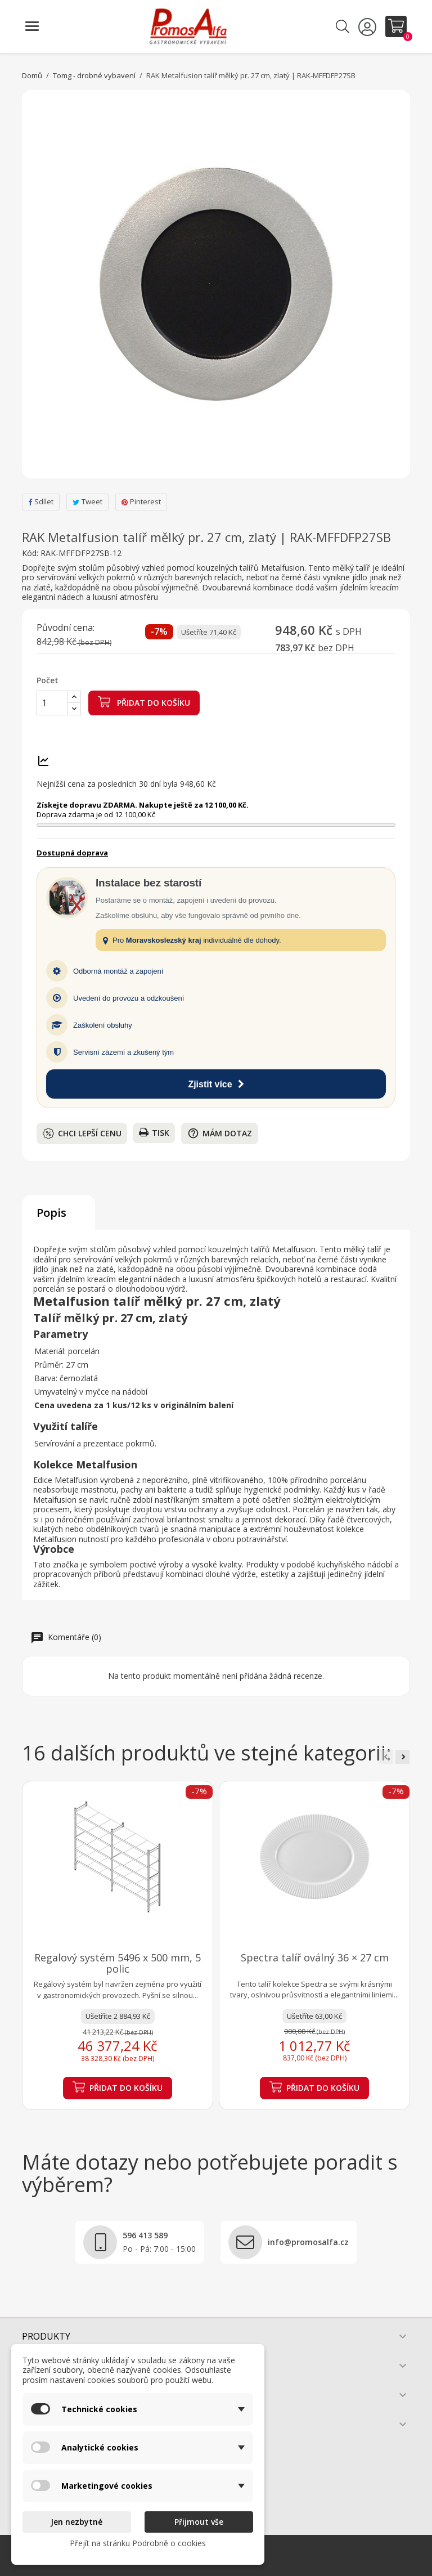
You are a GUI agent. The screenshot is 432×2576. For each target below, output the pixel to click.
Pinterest (141, 501)
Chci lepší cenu (82, 1133)
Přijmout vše (198, 2521)
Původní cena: (65, 628)
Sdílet (40, 501)
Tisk (154, 1132)
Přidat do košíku (144, 702)
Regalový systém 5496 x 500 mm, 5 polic (117, 1963)
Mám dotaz (219, 1133)
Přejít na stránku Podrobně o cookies (138, 2543)
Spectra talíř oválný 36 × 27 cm (315, 1957)
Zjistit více (216, 1084)
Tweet (87, 501)
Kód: (30, 553)
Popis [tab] (51, 1212)
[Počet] (52, 703)
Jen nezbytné (76, 2521)
